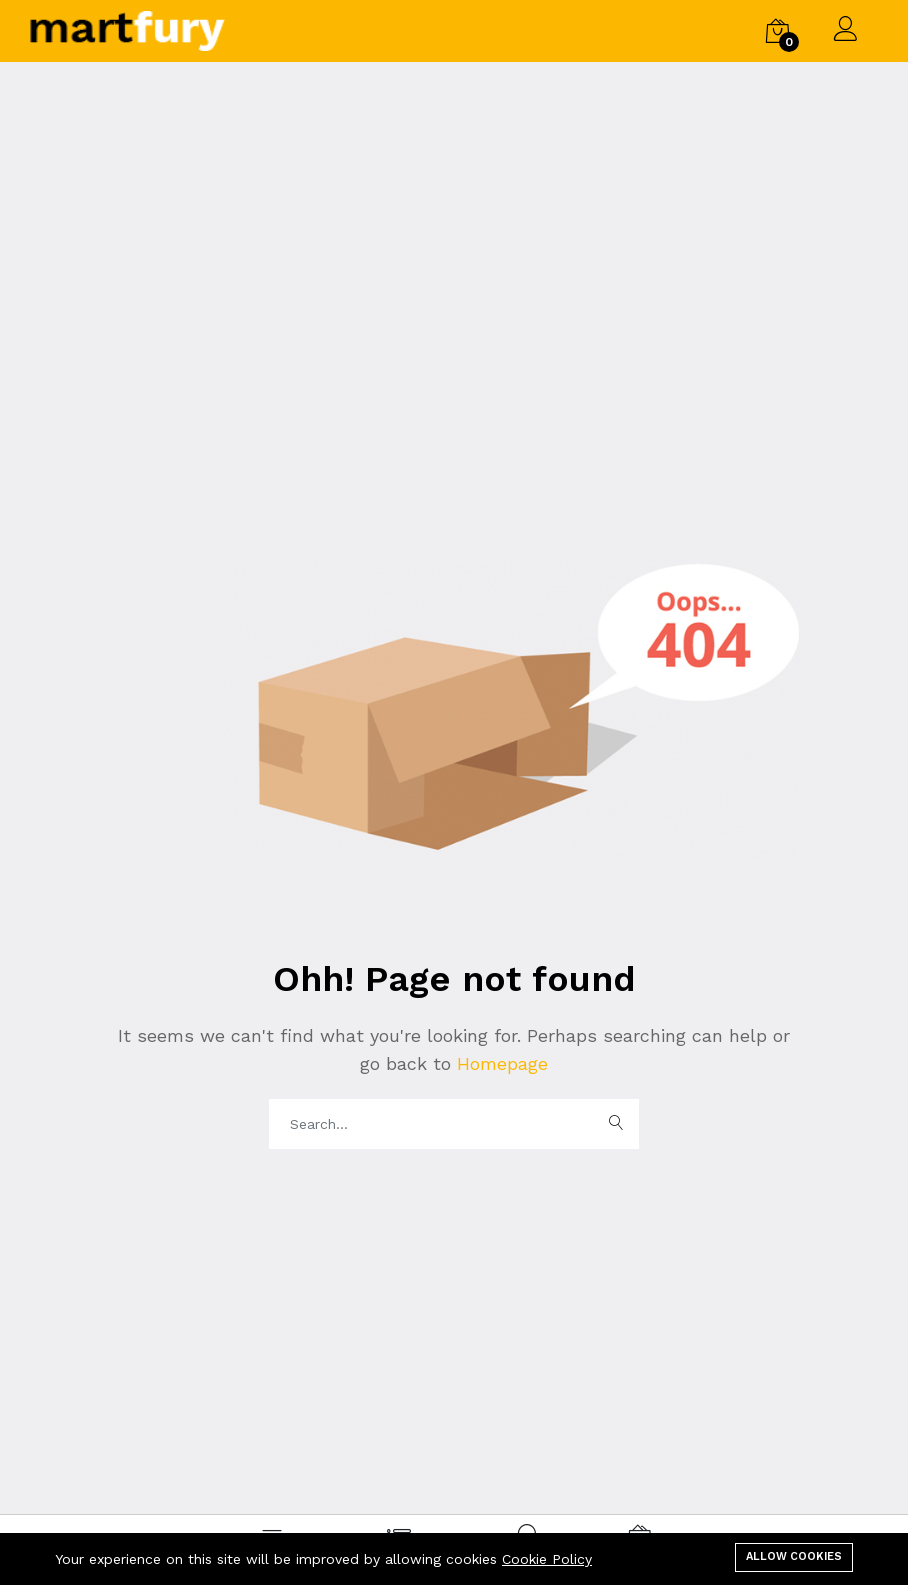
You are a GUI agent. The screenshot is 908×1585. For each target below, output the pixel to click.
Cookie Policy (547, 1559)
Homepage (499, 1063)
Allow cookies (794, 1556)
